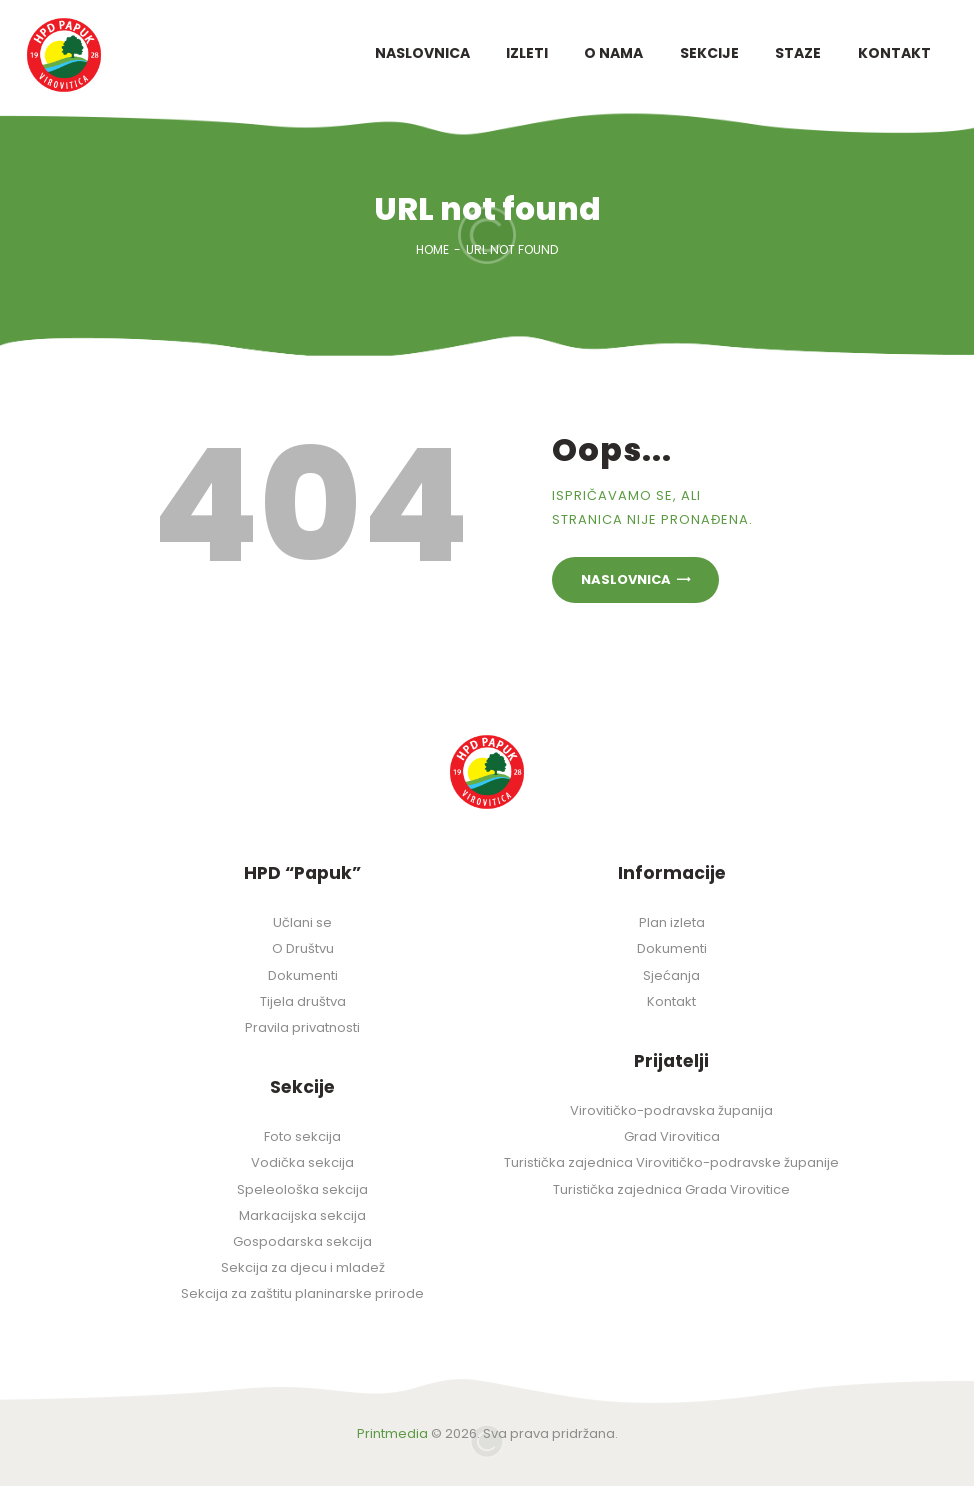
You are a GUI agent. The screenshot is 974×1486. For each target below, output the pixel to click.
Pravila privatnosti (302, 1027)
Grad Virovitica (672, 1136)
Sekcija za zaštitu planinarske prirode (302, 1293)
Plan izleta (672, 922)
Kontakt (671, 1001)
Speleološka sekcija (302, 1189)
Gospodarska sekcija (302, 1241)
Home (432, 249)
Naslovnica (626, 579)
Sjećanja (671, 975)
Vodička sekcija (302, 1162)
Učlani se (302, 922)
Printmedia (392, 1433)
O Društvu (303, 948)
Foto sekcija (302, 1136)
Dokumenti (303, 975)
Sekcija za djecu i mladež (303, 1267)
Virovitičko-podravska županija (671, 1110)
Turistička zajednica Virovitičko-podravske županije (671, 1162)
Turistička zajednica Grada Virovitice (671, 1189)
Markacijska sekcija (302, 1215)
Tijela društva (303, 1001)
